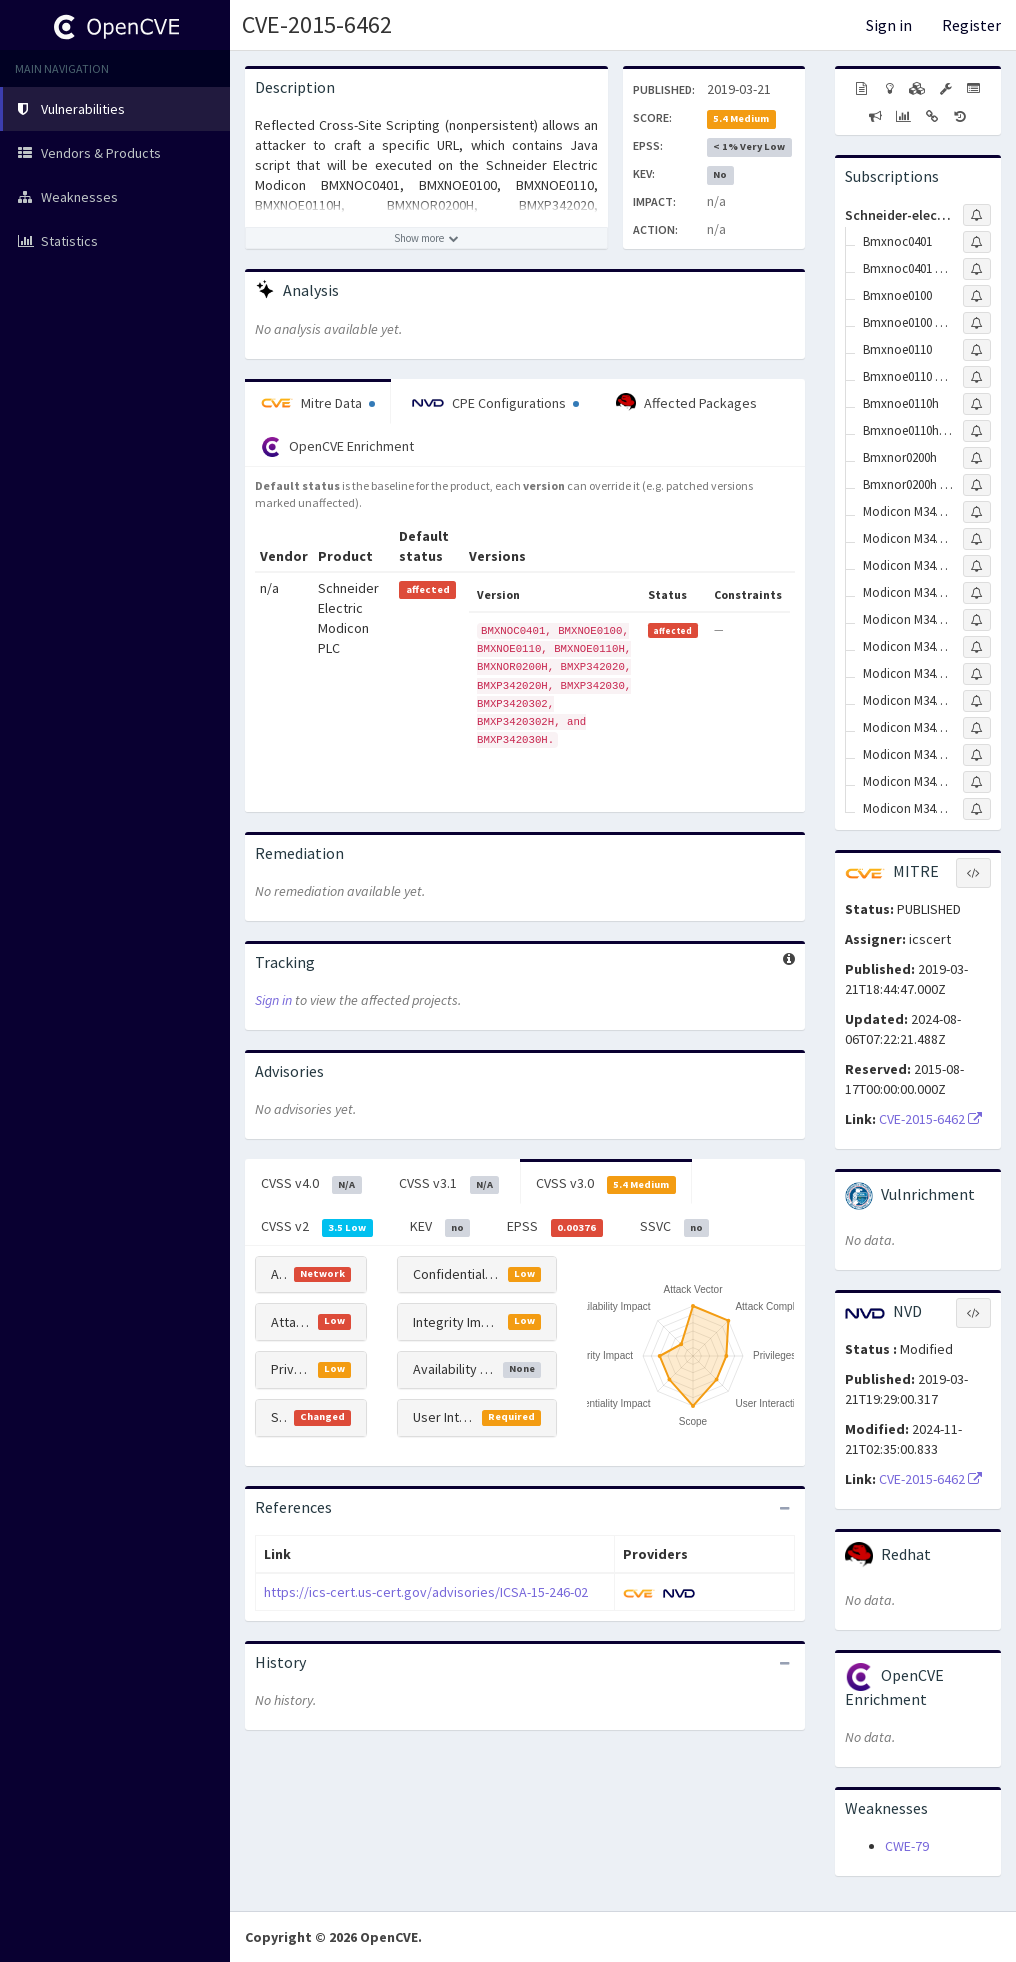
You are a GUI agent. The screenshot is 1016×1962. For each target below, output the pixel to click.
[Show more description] (426, 238)
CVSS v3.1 (449, 1184)
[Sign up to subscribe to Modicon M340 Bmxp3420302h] (977, 701)
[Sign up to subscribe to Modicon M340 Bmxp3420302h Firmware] (977, 728)
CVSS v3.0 (606, 1184)
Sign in (889, 25)
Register (971, 25)
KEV (440, 1227)
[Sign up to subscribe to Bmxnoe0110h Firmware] (977, 431)
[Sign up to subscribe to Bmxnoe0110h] (977, 404)
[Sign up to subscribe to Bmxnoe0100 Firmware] (977, 323)
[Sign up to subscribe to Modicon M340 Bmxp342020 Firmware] (977, 539)
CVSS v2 (317, 1227)
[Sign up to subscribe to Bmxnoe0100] (977, 296)
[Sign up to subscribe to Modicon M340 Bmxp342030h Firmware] (977, 809)
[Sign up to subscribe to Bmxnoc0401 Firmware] (977, 269)
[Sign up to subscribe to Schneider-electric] (977, 215)
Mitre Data (318, 403)
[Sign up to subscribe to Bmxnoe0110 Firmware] (977, 377)
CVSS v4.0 (311, 1184)
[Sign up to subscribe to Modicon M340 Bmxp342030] (977, 620)
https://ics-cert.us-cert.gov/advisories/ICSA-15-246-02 (426, 1592)
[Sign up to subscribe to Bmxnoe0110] (977, 350)
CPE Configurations (495, 403)
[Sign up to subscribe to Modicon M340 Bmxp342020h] (977, 566)
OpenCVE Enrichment (337, 447)
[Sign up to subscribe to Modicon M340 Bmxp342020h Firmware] (977, 593)
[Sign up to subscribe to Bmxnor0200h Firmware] (977, 485)
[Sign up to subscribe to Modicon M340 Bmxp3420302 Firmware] (977, 674)
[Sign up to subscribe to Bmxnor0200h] (977, 458)
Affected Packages (686, 403)
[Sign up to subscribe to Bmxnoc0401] (977, 242)
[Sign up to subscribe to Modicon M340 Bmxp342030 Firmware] (977, 755)
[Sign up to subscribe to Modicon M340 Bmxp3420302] (977, 647)
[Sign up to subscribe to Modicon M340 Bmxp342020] (977, 512)
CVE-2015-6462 (317, 24)
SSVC (675, 1227)
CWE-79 (907, 1846)
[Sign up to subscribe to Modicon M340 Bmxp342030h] (977, 782)
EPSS (555, 1227)
